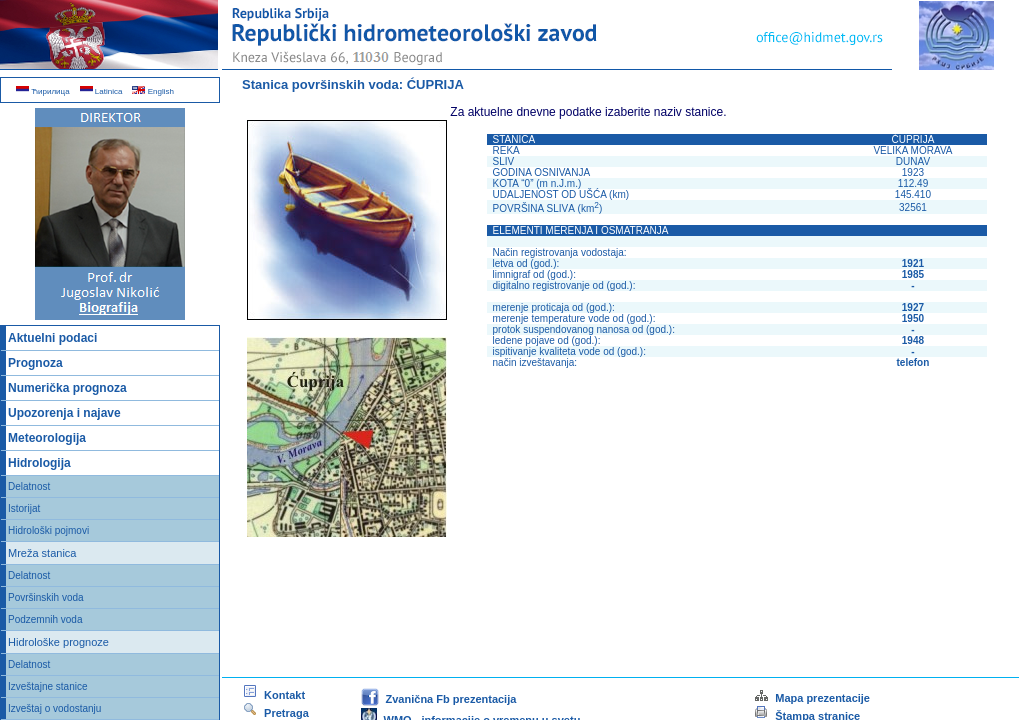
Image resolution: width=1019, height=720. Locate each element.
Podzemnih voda (45, 619)
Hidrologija (39, 463)
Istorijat (24, 508)
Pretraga (275, 713)
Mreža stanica (42, 553)
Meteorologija (47, 438)
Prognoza (35, 363)
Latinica (101, 91)
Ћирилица (43, 91)
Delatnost (29, 486)
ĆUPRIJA (435, 84)
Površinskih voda (46, 597)
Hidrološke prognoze (58, 642)
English (152, 91)
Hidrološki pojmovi (48, 530)
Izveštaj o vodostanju (54, 708)
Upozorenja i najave (64, 413)
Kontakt (273, 695)
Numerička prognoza (67, 388)
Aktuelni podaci (52, 338)
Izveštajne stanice (48, 686)
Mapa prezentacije (811, 698)
